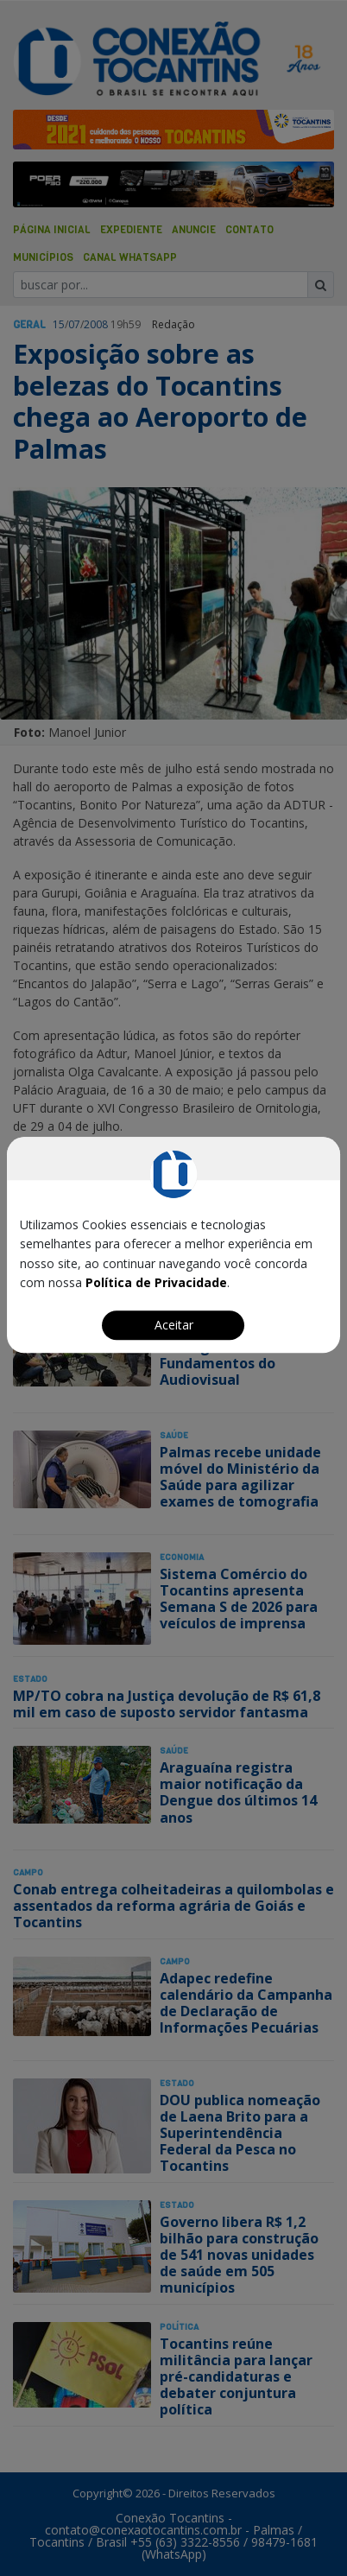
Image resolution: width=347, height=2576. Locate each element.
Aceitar (174, 1325)
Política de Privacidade (156, 1282)
